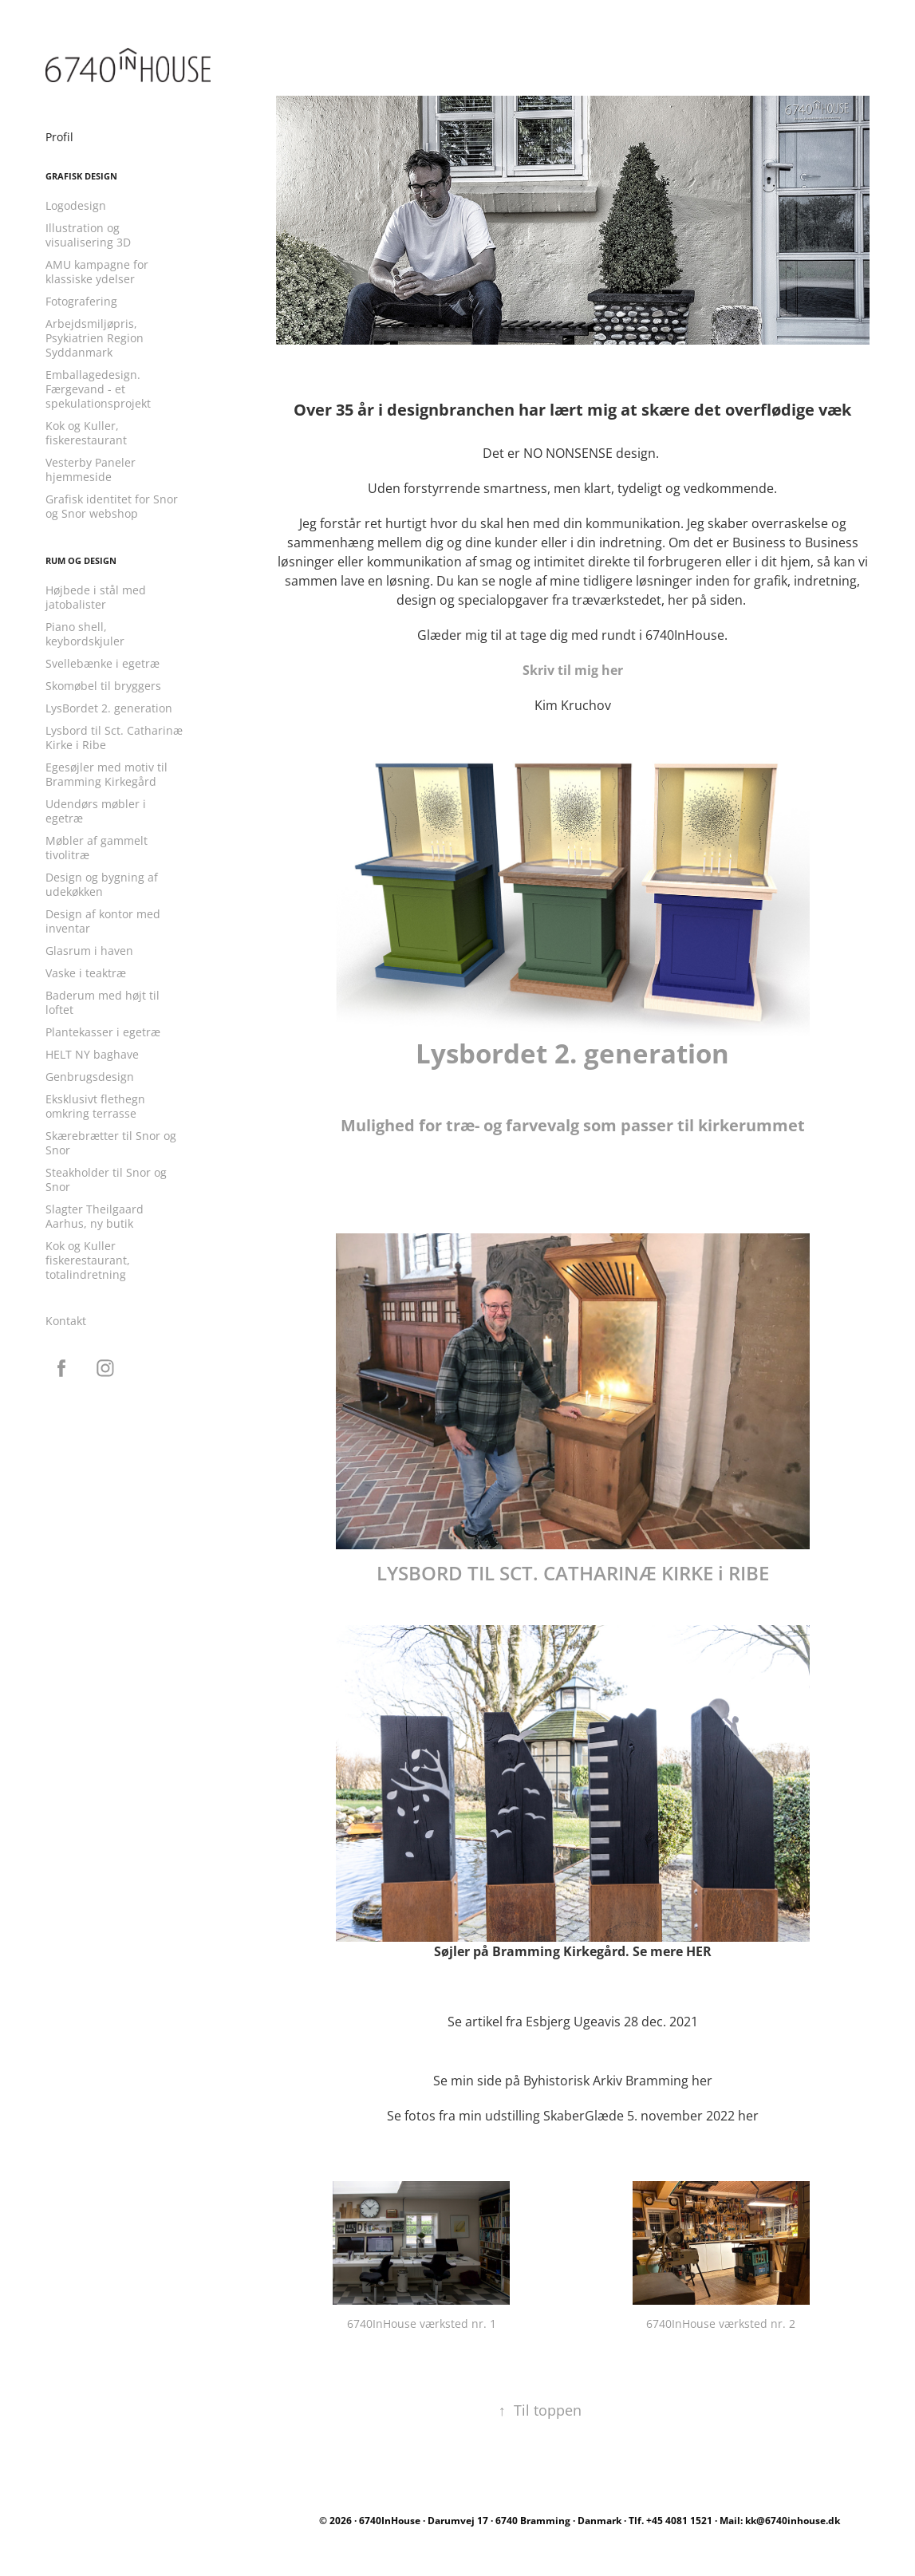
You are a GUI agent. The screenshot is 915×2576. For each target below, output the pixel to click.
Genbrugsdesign (89, 1076)
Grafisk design (81, 176)
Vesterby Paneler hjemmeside (90, 469)
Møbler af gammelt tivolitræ (96, 847)
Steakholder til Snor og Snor (106, 1179)
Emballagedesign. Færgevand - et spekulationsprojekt (98, 389)
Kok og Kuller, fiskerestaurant (86, 433)
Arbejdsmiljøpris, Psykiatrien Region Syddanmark (94, 338)
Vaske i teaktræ (85, 972)
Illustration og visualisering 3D (88, 235)
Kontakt (65, 1320)
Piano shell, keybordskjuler (84, 634)
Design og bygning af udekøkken (101, 884)
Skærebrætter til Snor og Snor (110, 1143)
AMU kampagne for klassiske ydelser (96, 271)
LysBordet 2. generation (108, 708)
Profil (59, 136)
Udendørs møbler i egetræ (95, 811)
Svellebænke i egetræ (102, 663)
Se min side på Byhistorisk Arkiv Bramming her (572, 2080)
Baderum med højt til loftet (102, 1002)
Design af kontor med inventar (102, 921)
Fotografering (81, 301)
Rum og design (80, 560)
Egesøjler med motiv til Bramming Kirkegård (106, 774)
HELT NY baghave (92, 1054)
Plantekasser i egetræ (102, 1031)
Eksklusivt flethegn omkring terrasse (95, 1106)
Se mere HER (672, 1951)
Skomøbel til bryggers (103, 685)
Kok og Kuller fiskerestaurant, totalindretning (87, 1260)
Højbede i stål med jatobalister (95, 597)
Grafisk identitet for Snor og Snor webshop (111, 506)
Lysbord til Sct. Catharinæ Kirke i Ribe (114, 737)
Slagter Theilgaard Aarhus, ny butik (94, 1216)
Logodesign (75, 205)
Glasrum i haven (89, 950)
